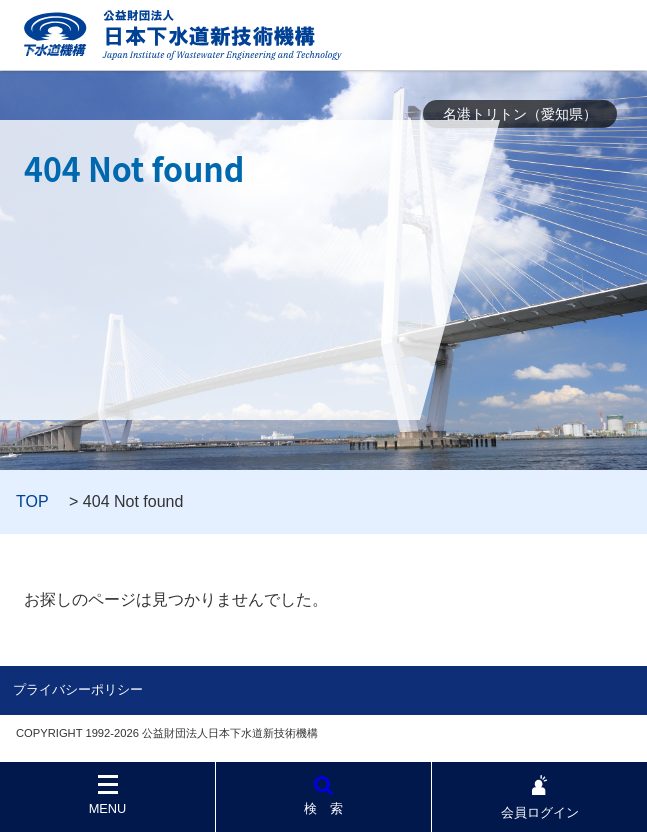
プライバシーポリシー (78, 689)
